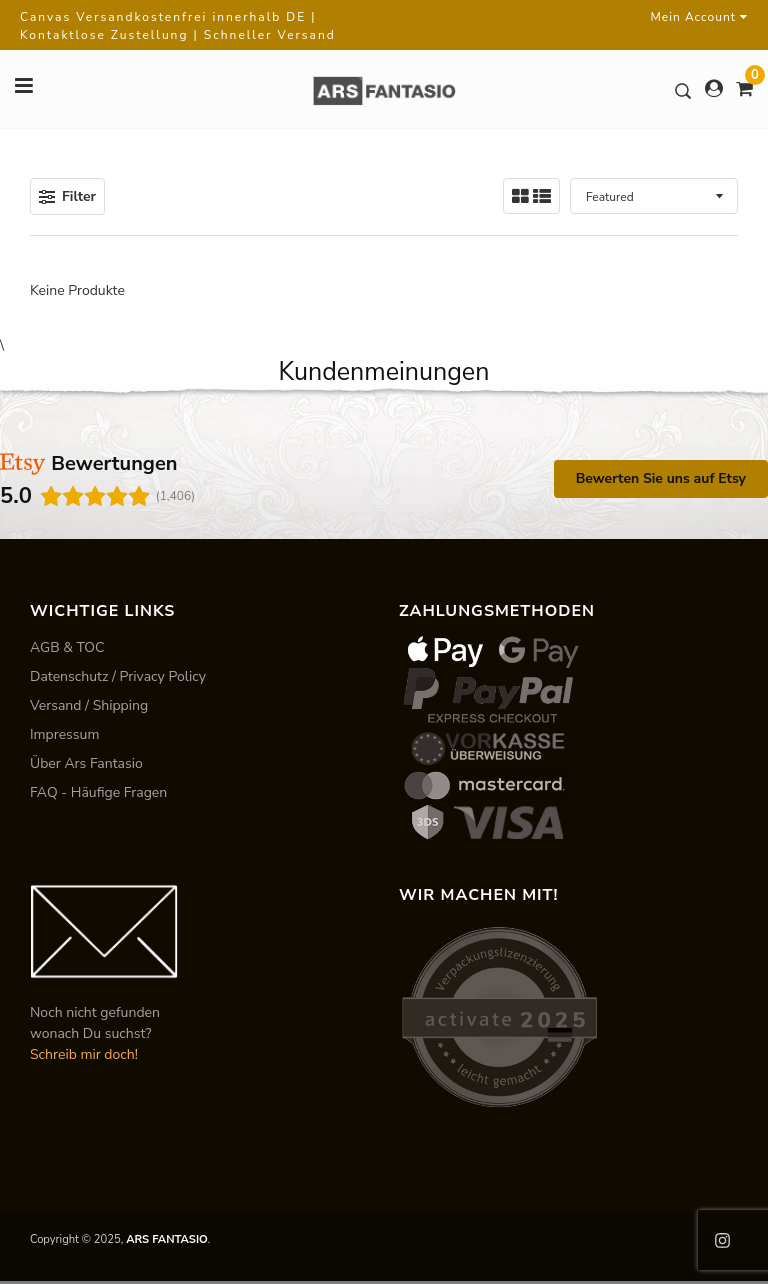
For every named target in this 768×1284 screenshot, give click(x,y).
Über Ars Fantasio (86, 763)
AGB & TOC (67, 647)
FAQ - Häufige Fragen (98, 792)
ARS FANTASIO (167, 1239)
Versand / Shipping (89, 705)
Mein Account (699, 17)
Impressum (64, 734)
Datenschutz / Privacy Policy (118, 676)
